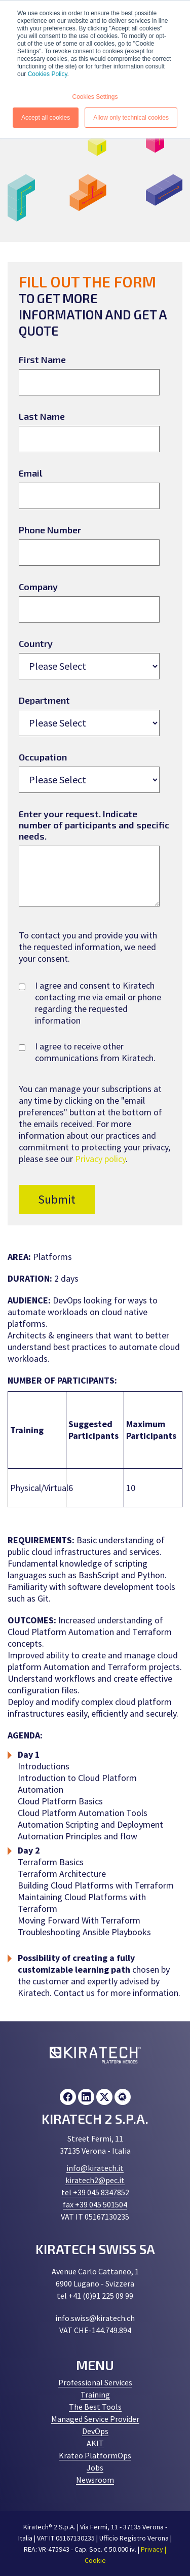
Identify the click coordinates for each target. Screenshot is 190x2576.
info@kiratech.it (95, 2168)
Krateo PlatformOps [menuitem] (95, 2455)
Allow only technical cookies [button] (131, 117)
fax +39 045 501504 (95, 2204)
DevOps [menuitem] (95, 2431)
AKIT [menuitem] (95, 2443)
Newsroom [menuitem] (95, 2480)
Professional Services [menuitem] (95, 2382)
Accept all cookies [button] (45, 117)
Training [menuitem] (95, 2394)
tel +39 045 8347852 (95, 2192)
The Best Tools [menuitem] (95, 2407)
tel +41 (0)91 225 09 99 (95, 2296)
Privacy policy (100, 1159)
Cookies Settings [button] (95, 96)
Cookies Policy (47, 74)
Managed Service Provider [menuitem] (95, 2419)
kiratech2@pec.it (95, 2180)
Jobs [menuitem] (95, 2467)
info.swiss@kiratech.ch (95, 2318)
